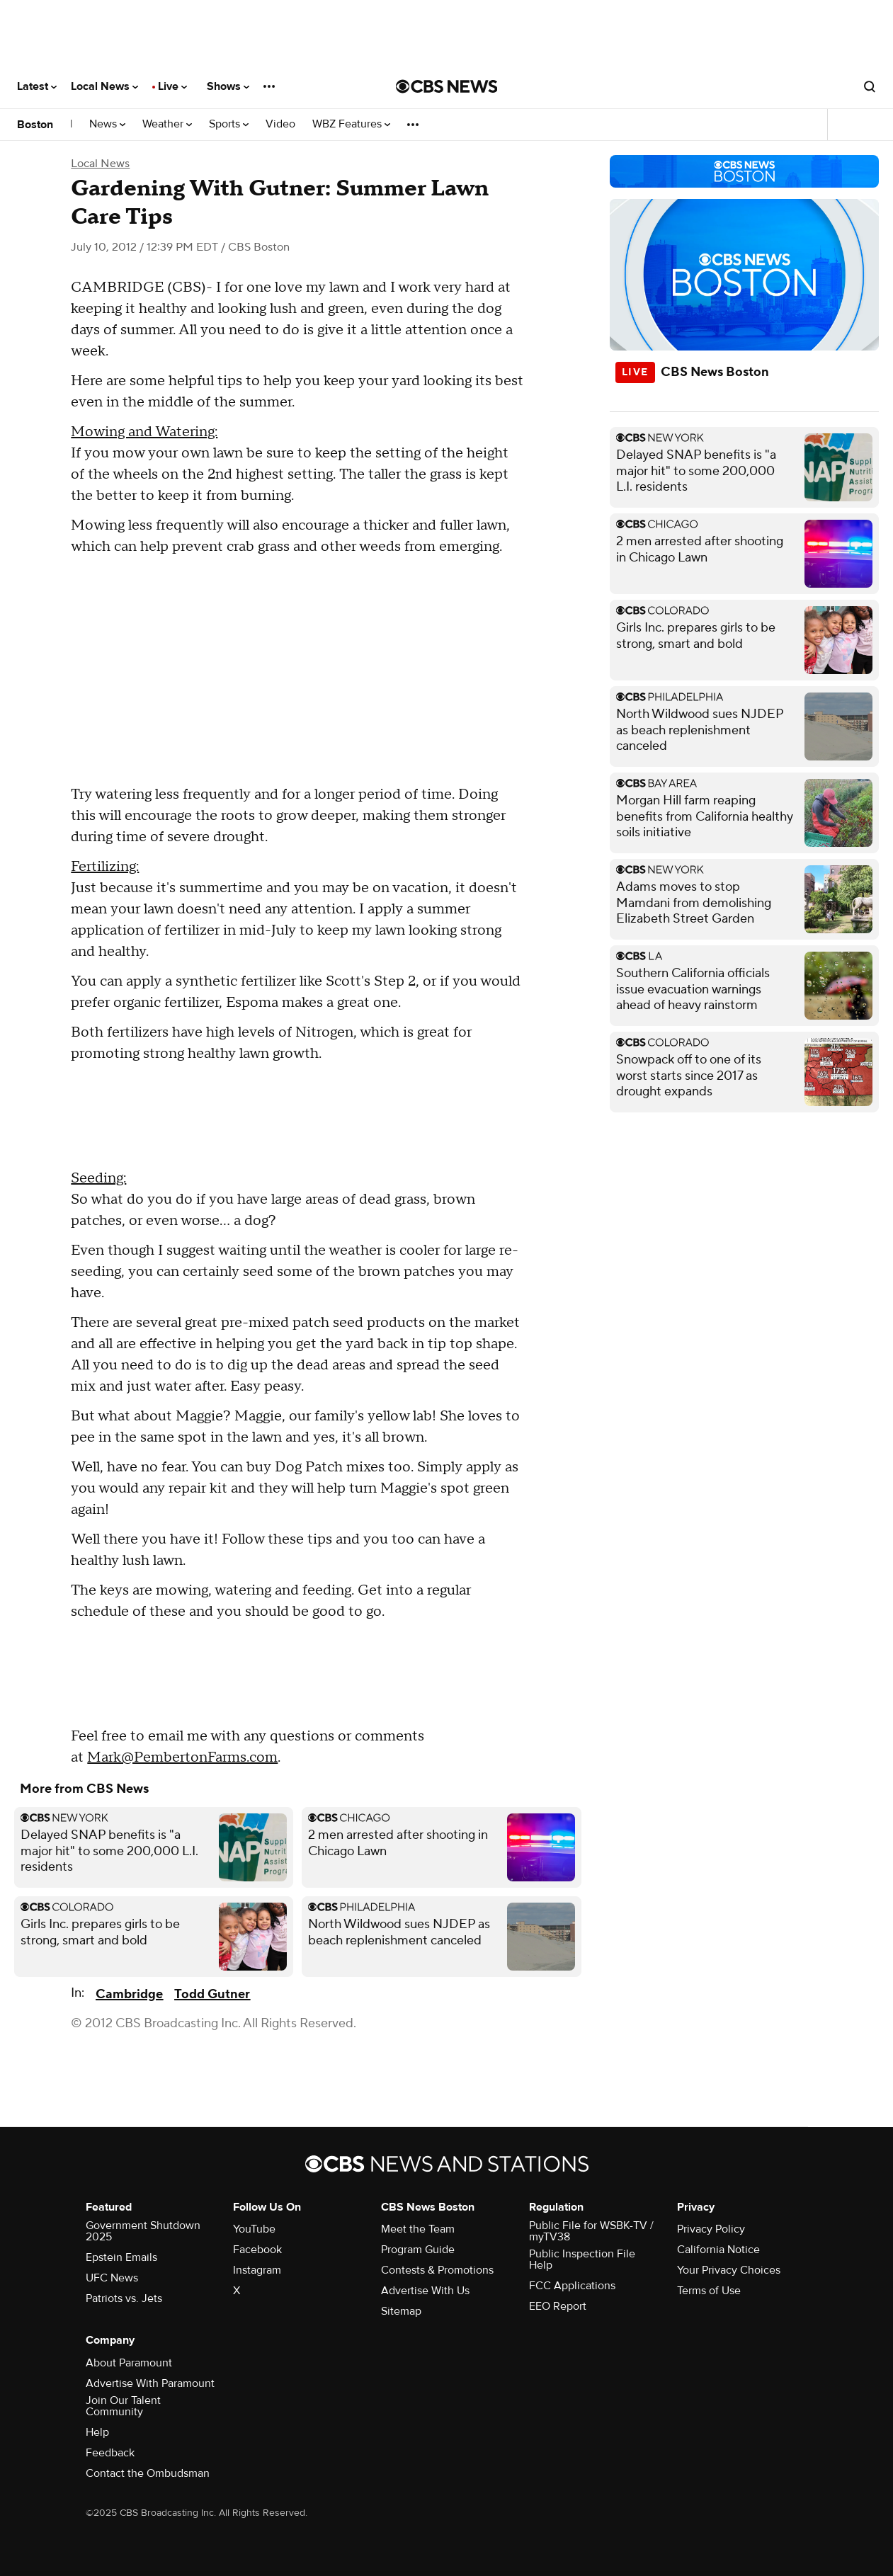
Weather (167, 124)
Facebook (257, 2249)
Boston (35, 125)
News (107, 124)
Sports (229, 124)
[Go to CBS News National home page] (447, 86)
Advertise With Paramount (150, 2383)
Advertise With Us (425, 2290)
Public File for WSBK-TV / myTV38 (591, 2231)
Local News (104, 86)
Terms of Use (709, 2290)
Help (97, 2432)
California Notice (718, 2249)
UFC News (112, 2278)
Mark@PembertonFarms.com (182, 1757)
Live (172, 86)
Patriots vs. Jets (124, 2298)
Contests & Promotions (437, 2270)
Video (280, 124)
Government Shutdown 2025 (143, 2231)
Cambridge (129, 1994)
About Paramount (129, 2363)
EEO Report (557, 2306)
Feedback (110, 2452)
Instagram (257, 2270)
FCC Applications (572, 2285)
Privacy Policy (711, 2229)
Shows (228, 86)
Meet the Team (418, 2229)
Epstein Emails (121, 2257)
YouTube (254, 2229)
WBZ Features (351, 124)
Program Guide (418, 2249)
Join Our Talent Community (123, 2406)
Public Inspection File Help (582, 2259)
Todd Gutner (212, 1994)
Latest (37, 86)
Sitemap (401, 2311)
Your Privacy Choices (728, 2270)
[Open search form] (869, 86)
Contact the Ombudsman (148, 2473)
